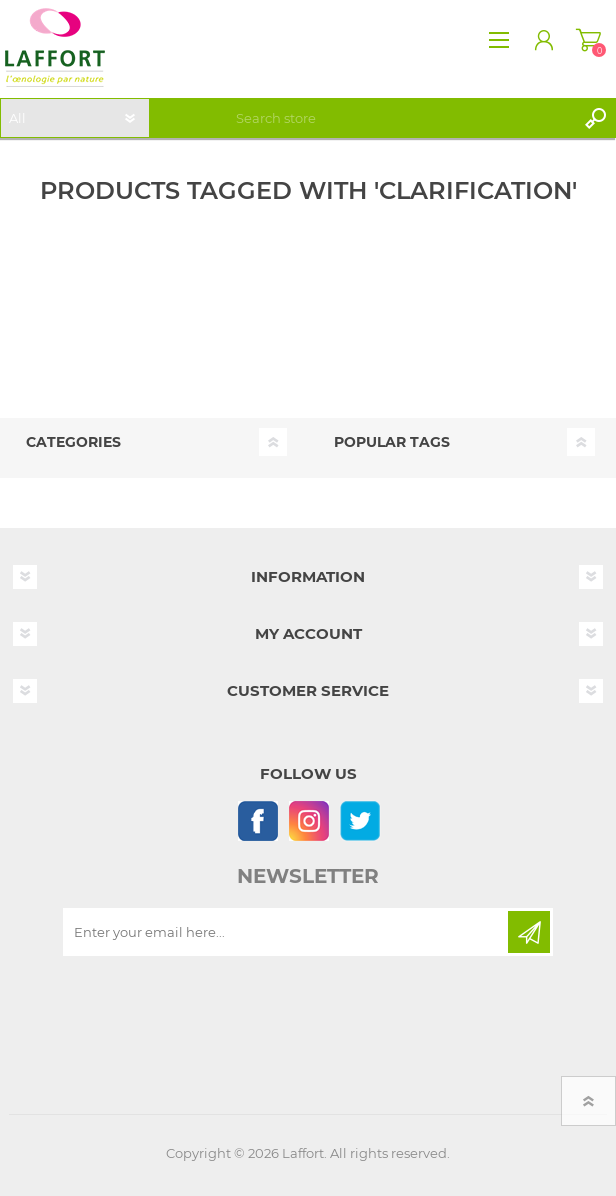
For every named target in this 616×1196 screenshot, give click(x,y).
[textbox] (402, 118)
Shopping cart (588, 40)
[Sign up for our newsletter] (287, 932)
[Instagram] (308, 820)
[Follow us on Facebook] (257, 820)
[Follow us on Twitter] (359, 820)
